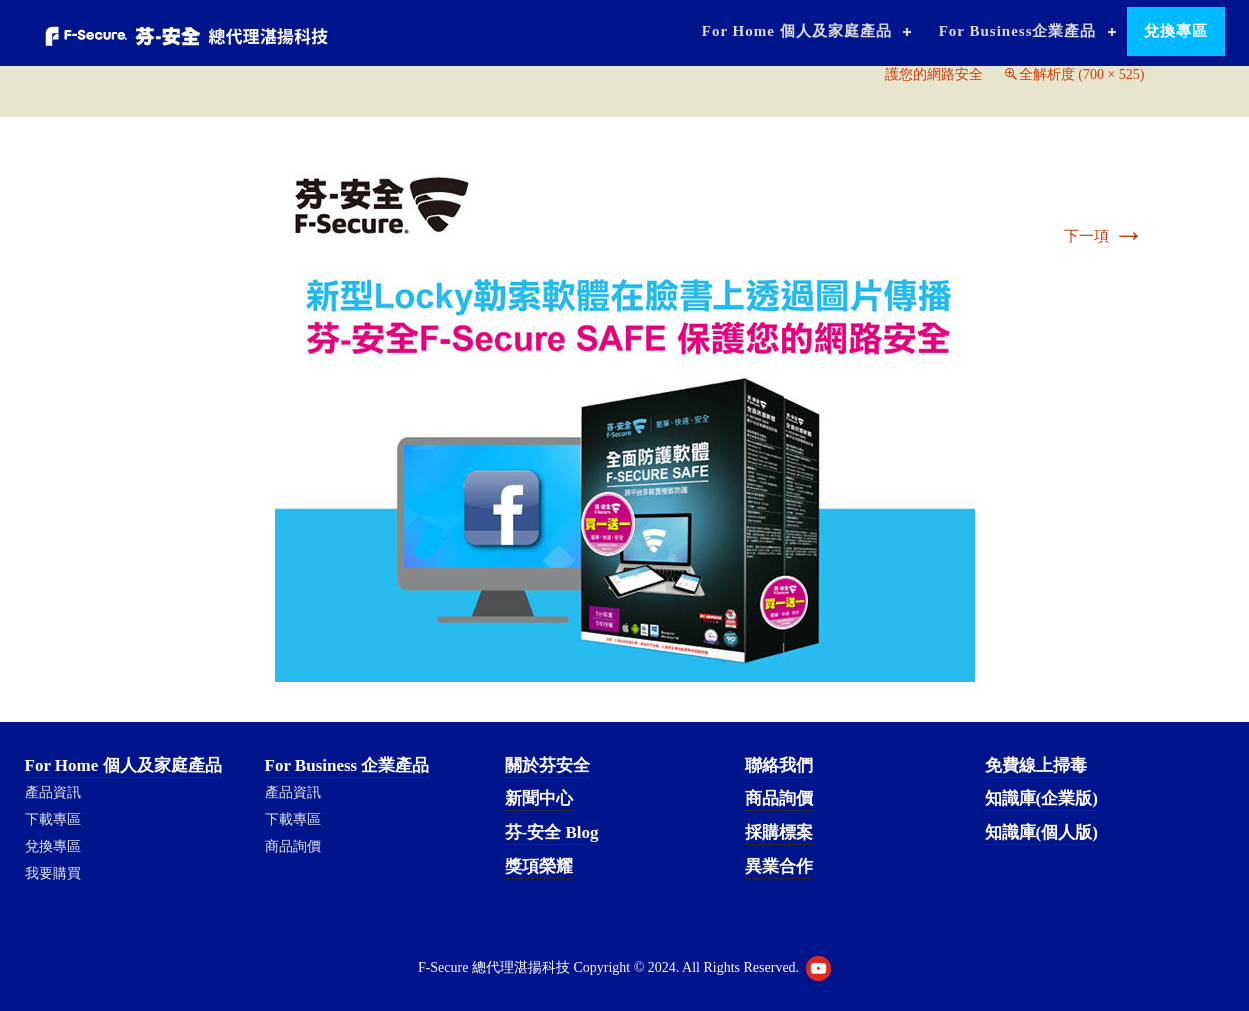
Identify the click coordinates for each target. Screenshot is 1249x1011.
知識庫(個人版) (1041, 832)
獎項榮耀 (539, 866)
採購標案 (779, 832)
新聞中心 (539, 798)
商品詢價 (293, 846)
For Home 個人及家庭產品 (797, 31)
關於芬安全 (547, 765)
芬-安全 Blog (552, 832)
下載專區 (53, 819)
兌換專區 (1176, 31)
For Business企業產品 (1018, 31)
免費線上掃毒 (1036, 765)
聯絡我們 (779, 765)
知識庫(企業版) (1041, 798)
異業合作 (779, 866)
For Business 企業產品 (347, 765)
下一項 (1104, 236)
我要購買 (53, 873)
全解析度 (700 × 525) (1082, 74)
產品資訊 (53, 792)
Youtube (818, 968)
